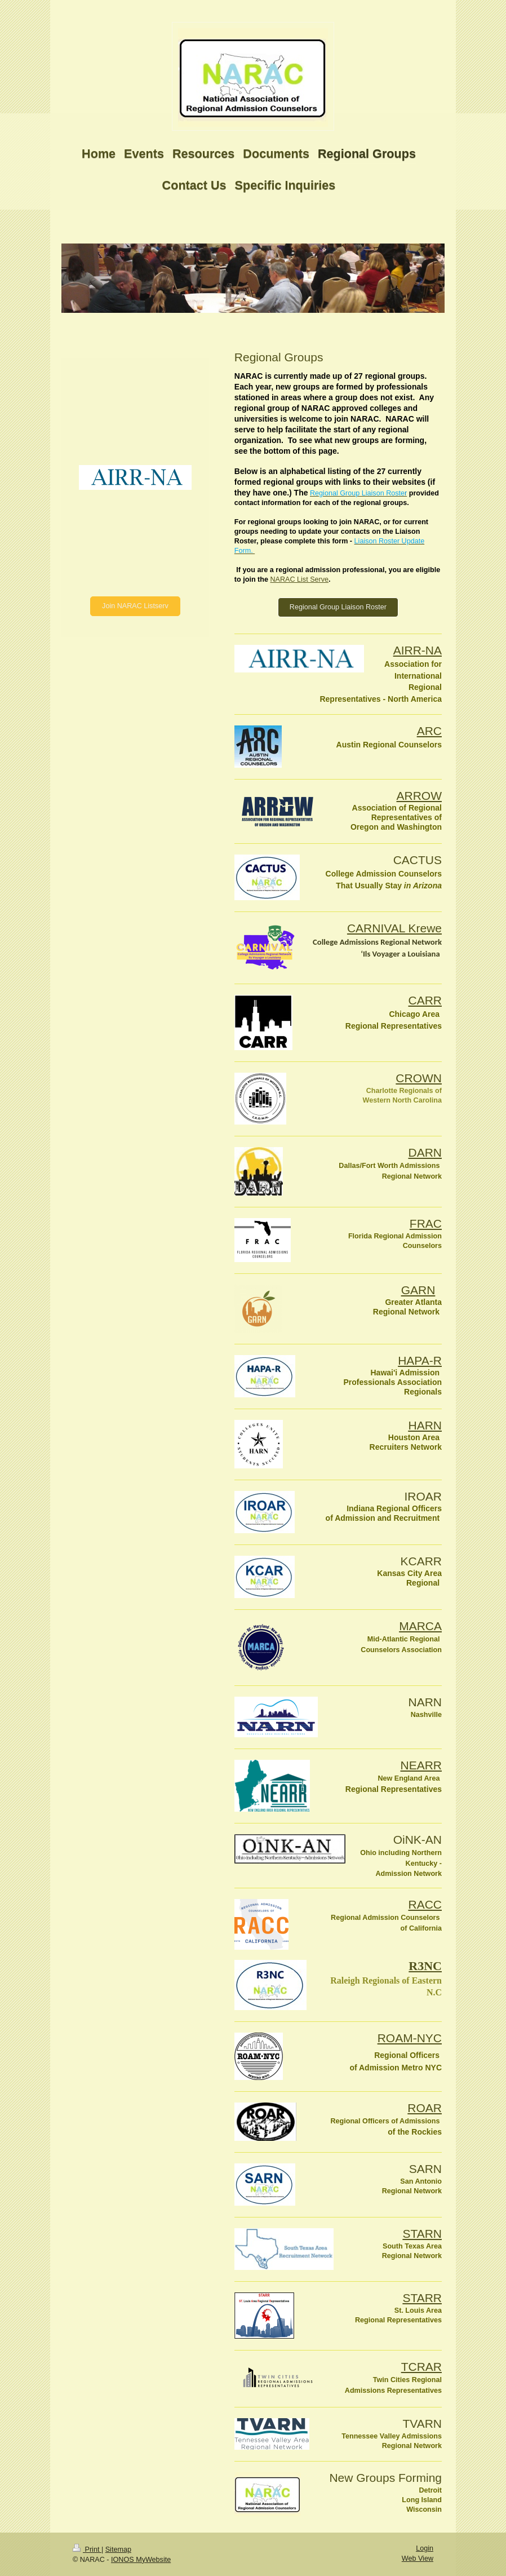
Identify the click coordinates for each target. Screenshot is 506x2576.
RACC (425, 1904)
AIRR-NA (417, 650)
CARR (425, 1000)
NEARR (421, 1765)
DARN (425, 1152)
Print (87, 2549)
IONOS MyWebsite (141, 2560)
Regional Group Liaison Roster (338, 607)
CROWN (419, 1078)
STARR (422, 2297)
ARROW (419, 795)
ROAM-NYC (410, 2037)
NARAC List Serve (299, 579)
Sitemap (118, 2549)
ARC (429, 730)
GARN (418, 1289)
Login (424, 2548)
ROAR (424, 2107)
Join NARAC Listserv (135, 606)
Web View (417, 2558)
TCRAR (421, 2366)
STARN (422, 2233)
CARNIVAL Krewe (394, 928)
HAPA (420, 1360)
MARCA (420, 1625)
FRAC (426, 1223)
